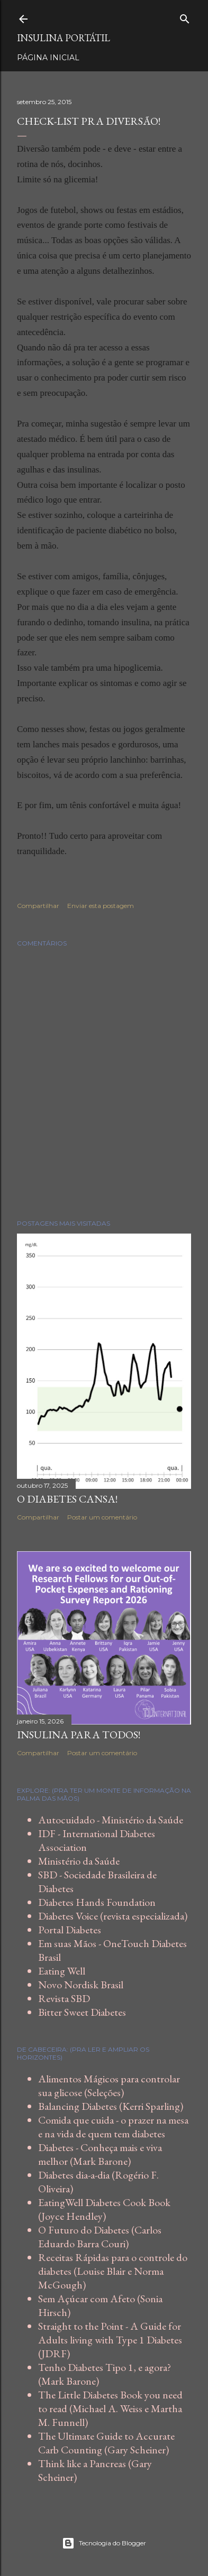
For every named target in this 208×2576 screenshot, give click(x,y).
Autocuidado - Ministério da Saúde (110, 1820)
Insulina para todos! (78, 1734)
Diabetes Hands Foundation (97, 1902)
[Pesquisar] (184, 16)
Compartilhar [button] (38, 906)
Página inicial (48, 57)
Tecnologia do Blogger (104, 2543)
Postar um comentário (102, 1517)
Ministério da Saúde (79, 1861)
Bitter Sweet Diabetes (82, 2012)
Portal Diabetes (69, 1929)
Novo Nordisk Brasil (80, 1984)
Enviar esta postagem (100, 906)
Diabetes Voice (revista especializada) (112, 1916)
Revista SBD (64, 1998)
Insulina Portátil (63, 38)
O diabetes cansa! (67, 1499)
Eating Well (61, 1971)
